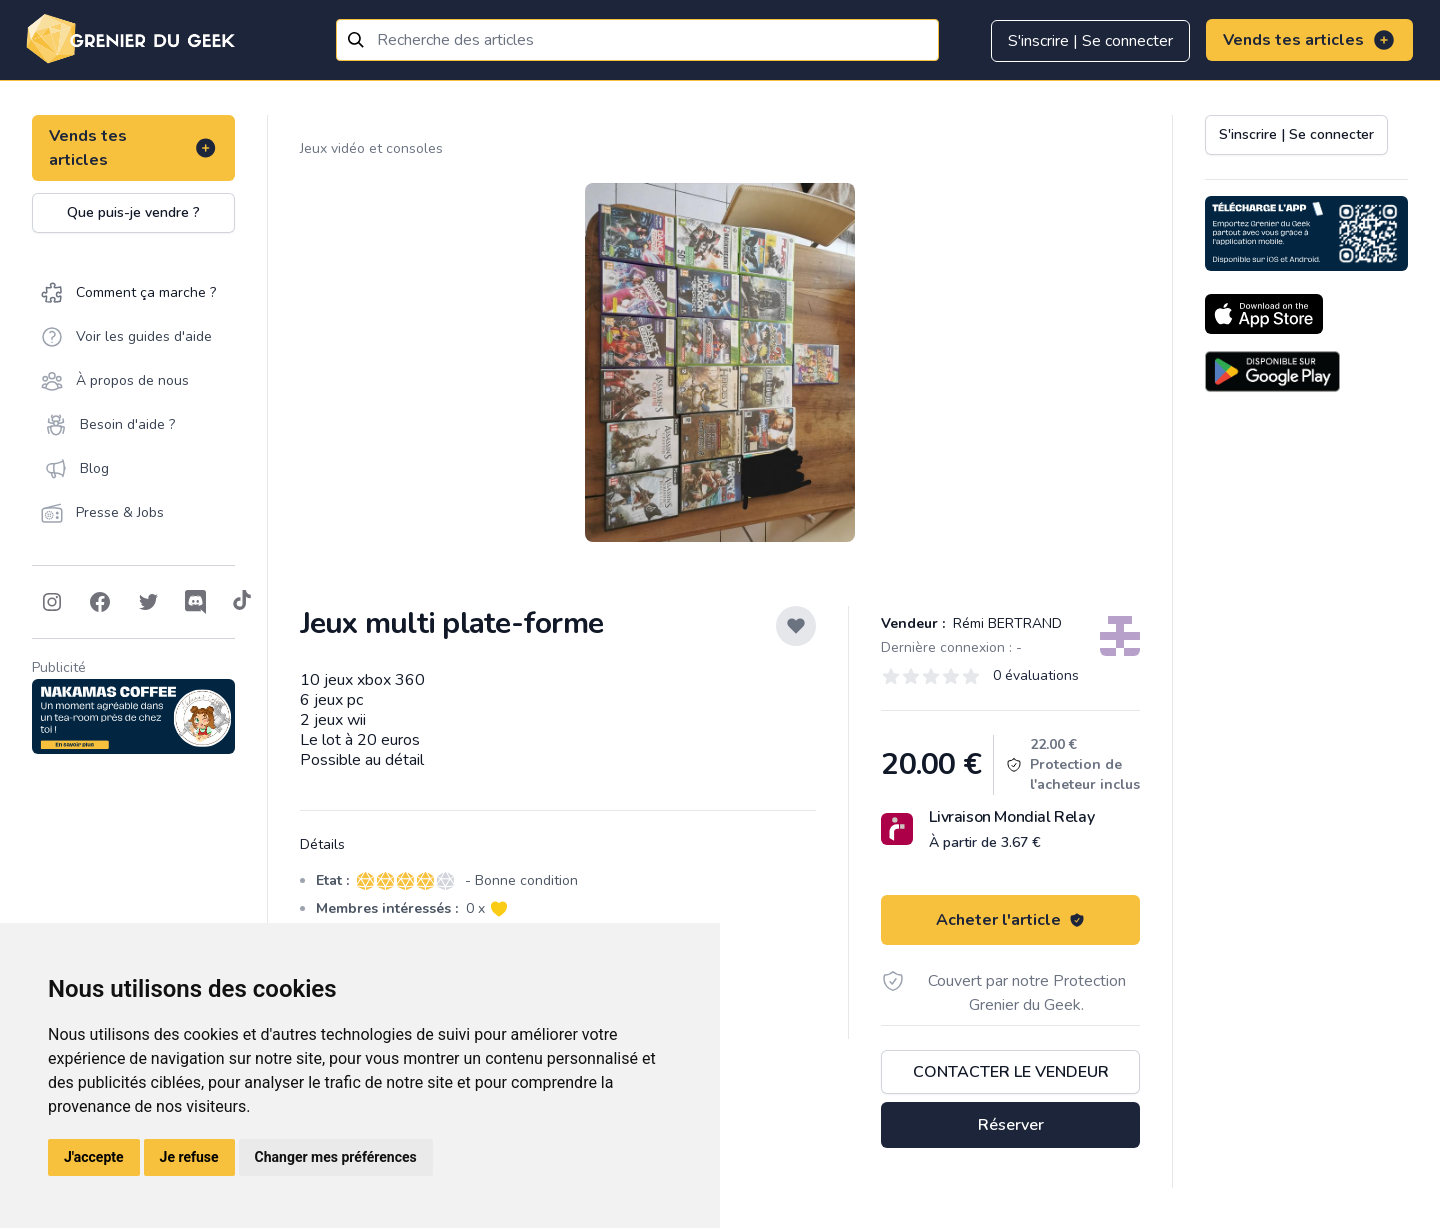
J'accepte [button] (94, 1157)
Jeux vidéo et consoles (371, 148)
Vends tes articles (1309, 40)
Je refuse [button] (189, 1157)
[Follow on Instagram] (52, 602)
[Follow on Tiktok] (242, 602)
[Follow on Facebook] (100, 602)
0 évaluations (1036, 675)
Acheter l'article (1010, 920)
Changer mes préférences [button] (336, 1157)
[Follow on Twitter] (148, 602)
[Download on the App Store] (1264, 314)
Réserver (1011, 1125)
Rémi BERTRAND (1005, 623)
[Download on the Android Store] (1272, 371)
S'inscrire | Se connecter (1090, 41)
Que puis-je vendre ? (133, 212)
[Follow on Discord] (196, 602)
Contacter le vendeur (1011, 1072)
